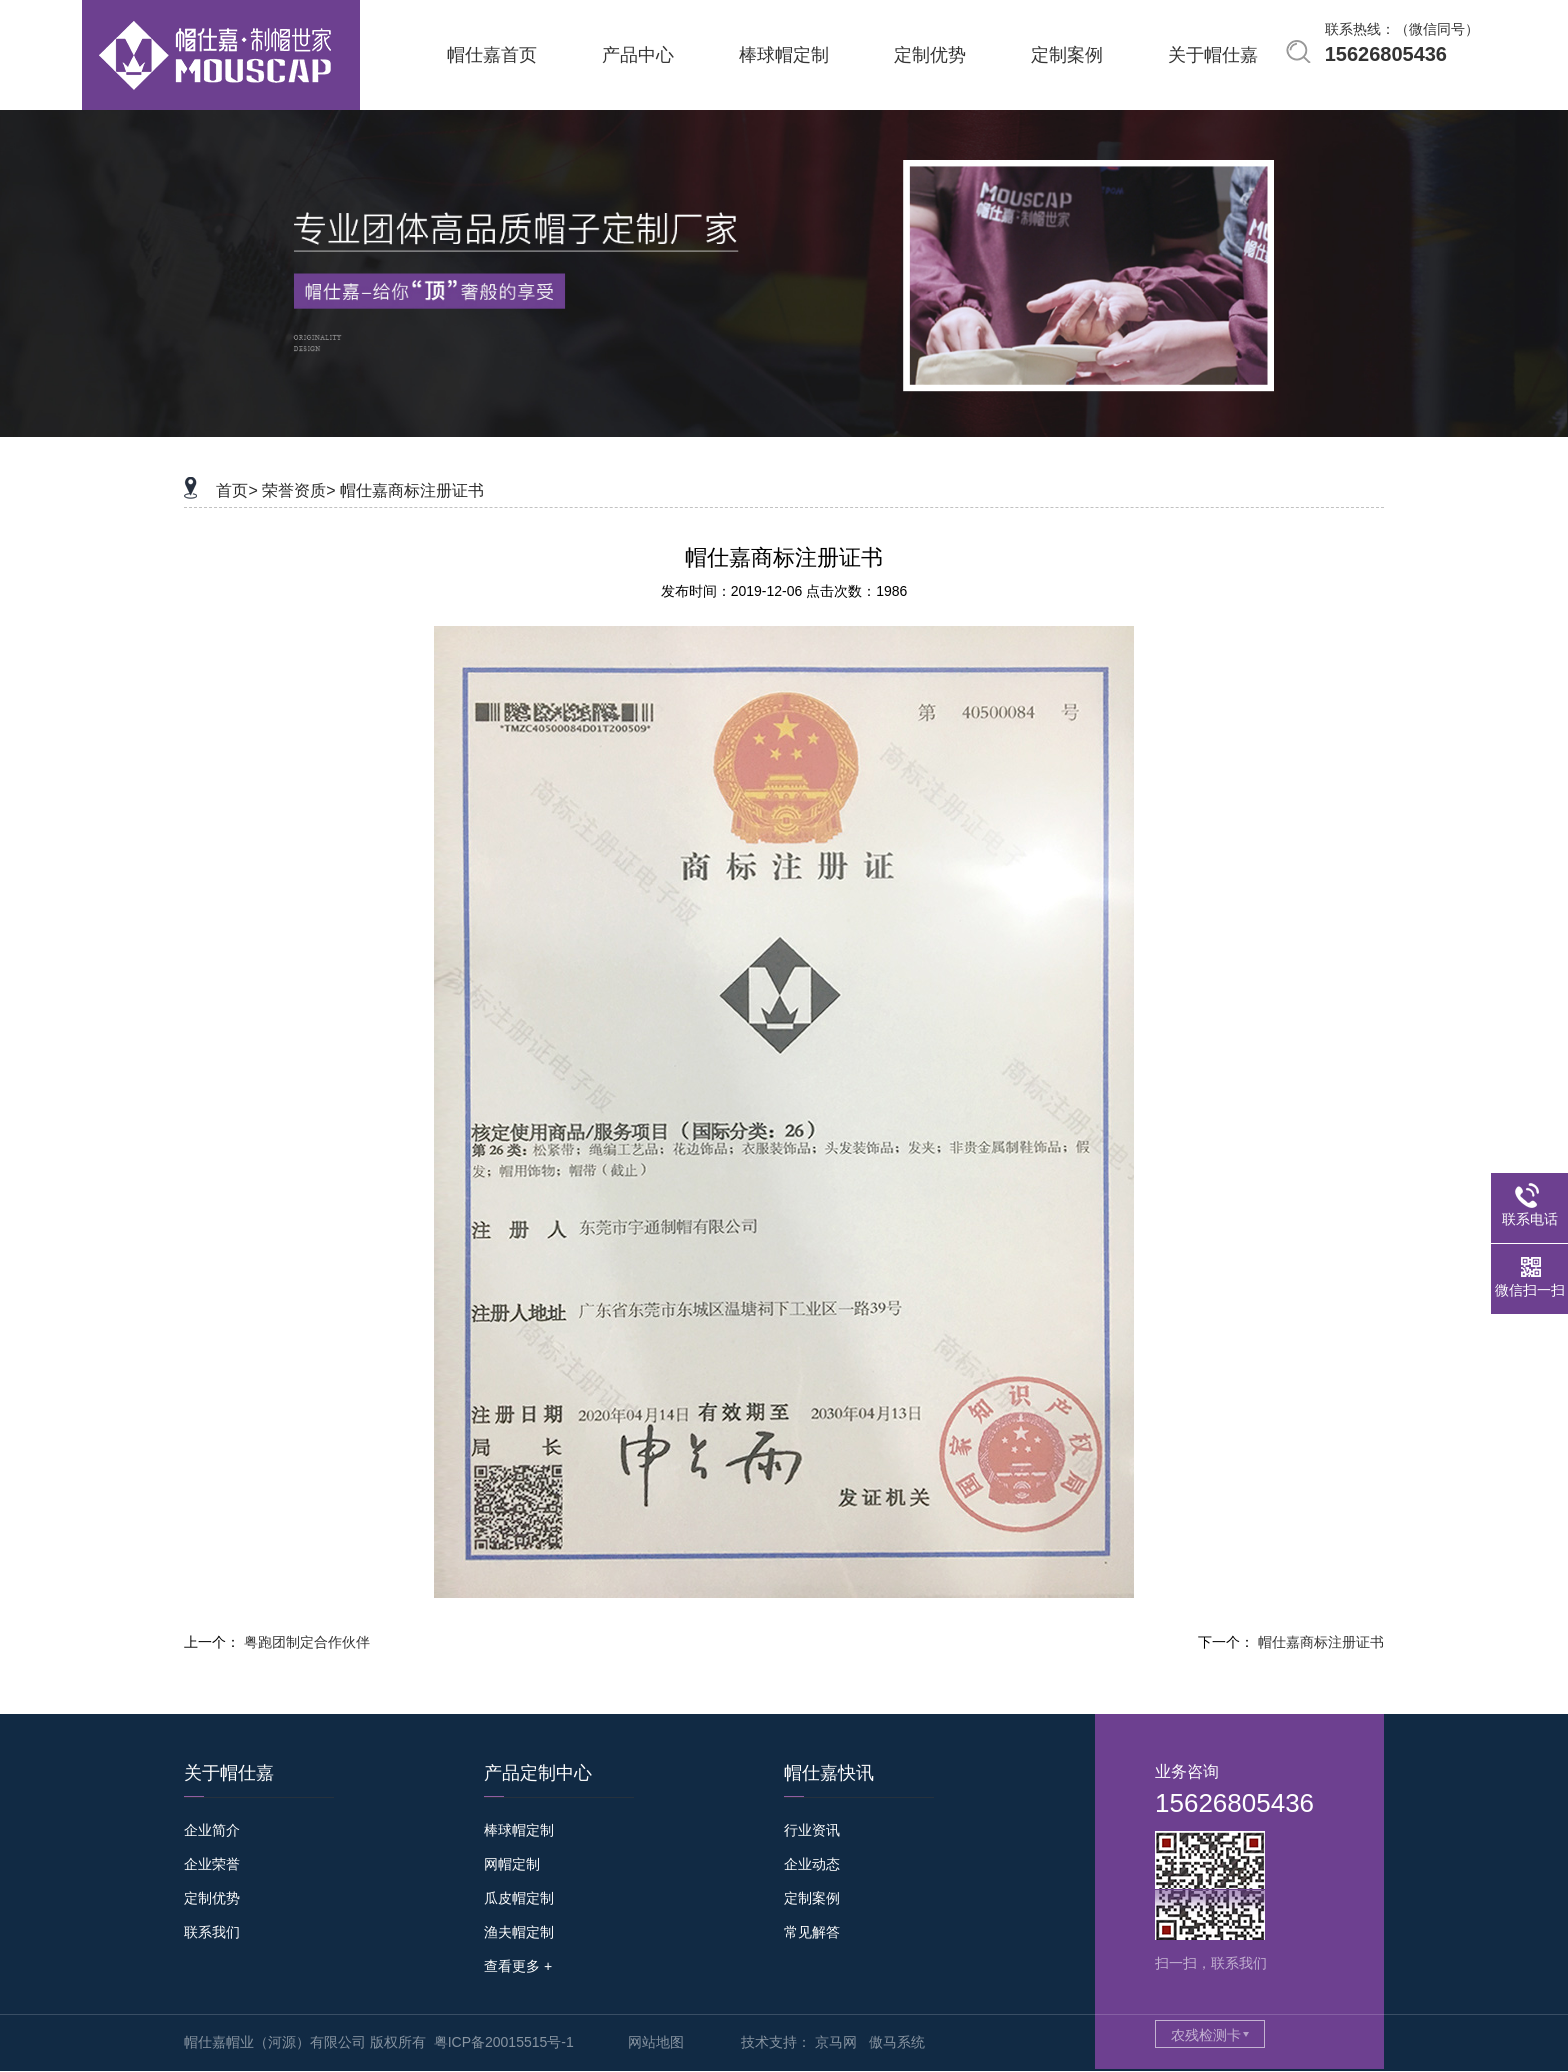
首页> (236, 490)
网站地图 (656, 2042)
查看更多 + (518, 1966)
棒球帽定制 (519, 1830)
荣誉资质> (298, 490)
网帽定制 (512, 1864)
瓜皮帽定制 (519, 1898)
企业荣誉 (212, 1864)
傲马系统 (897, 2042)
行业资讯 (812, 1830)
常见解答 (812, 1932)
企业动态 (812, 1864)
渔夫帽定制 (519, 1932)
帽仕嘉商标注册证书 (412, 490)
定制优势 (212, 1898)
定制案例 (812, 1898)
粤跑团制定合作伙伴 (307, 1642)
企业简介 (212, 1830)
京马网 (836, 2042)
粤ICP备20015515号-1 (504, 2042)
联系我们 (212, 1932)
